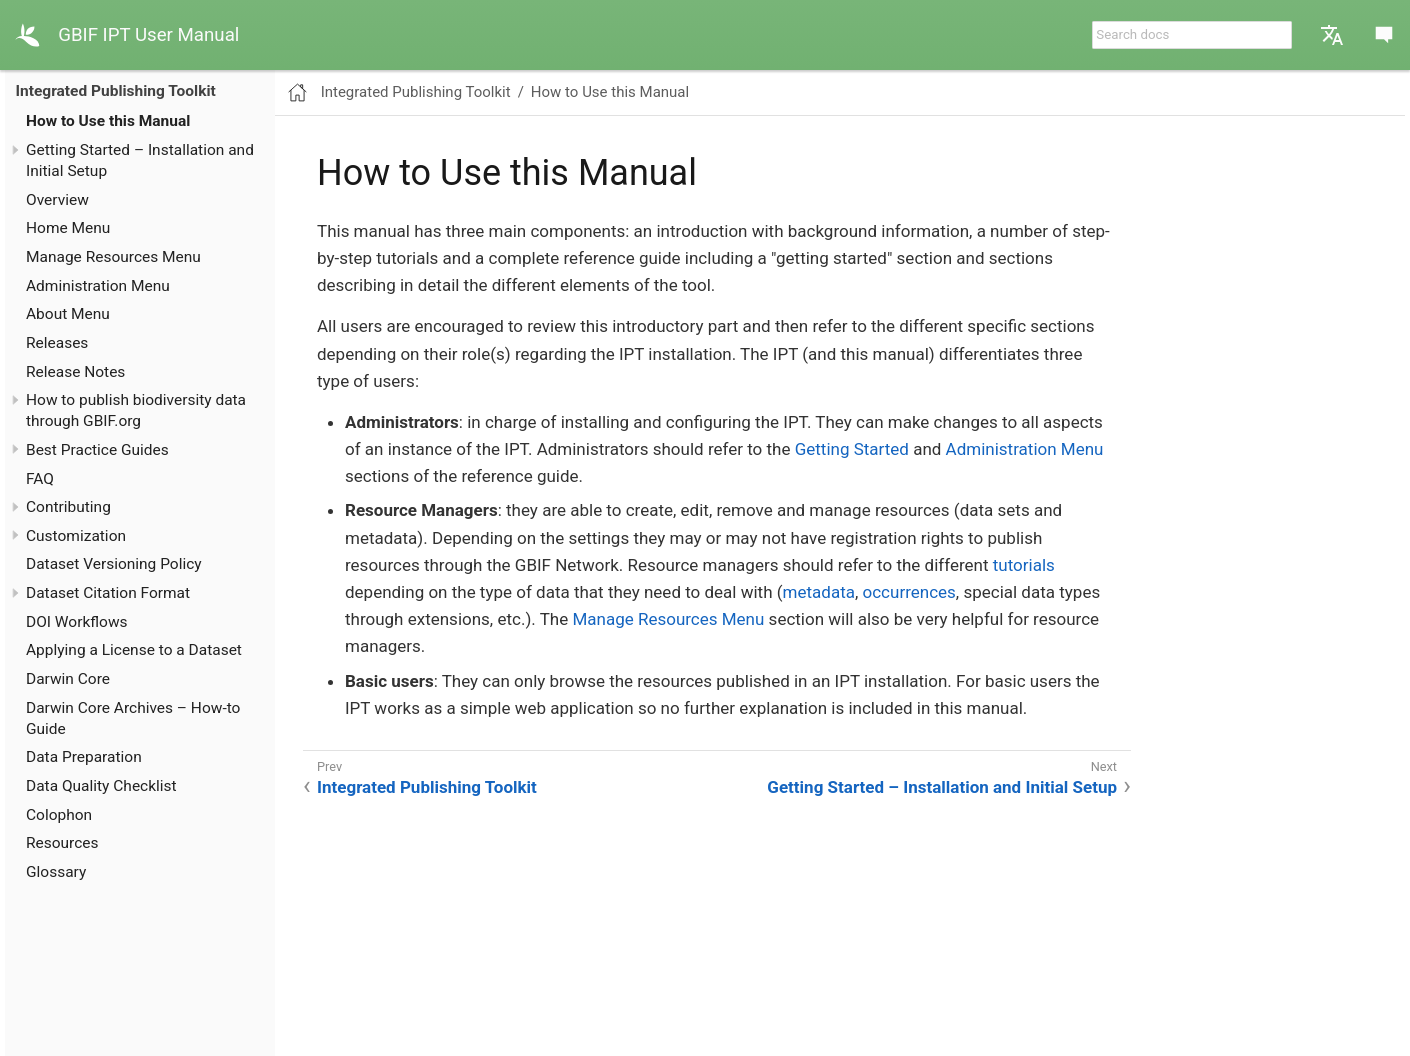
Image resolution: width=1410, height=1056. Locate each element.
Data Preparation (84, 757)
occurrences (909, 592)
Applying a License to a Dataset (134, 650)
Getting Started (852, 449)
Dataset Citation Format (108, 593)
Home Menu (68, 228)
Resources (62, 843)
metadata (819, 592)
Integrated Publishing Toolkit (116, 91)
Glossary (56, 872)
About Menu (68, 314)
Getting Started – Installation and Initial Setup (942, 787)
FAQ (40, 479)
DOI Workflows (77, 622)
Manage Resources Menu (113, 257)
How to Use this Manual (108, 121)
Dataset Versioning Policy (114, 564)
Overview (57, 200)
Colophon (59, 815)
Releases (57, 343)
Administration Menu (98, 286)
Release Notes (75, 372)
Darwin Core (68, 679)
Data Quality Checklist (101, 786)
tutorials (1024, 565)
